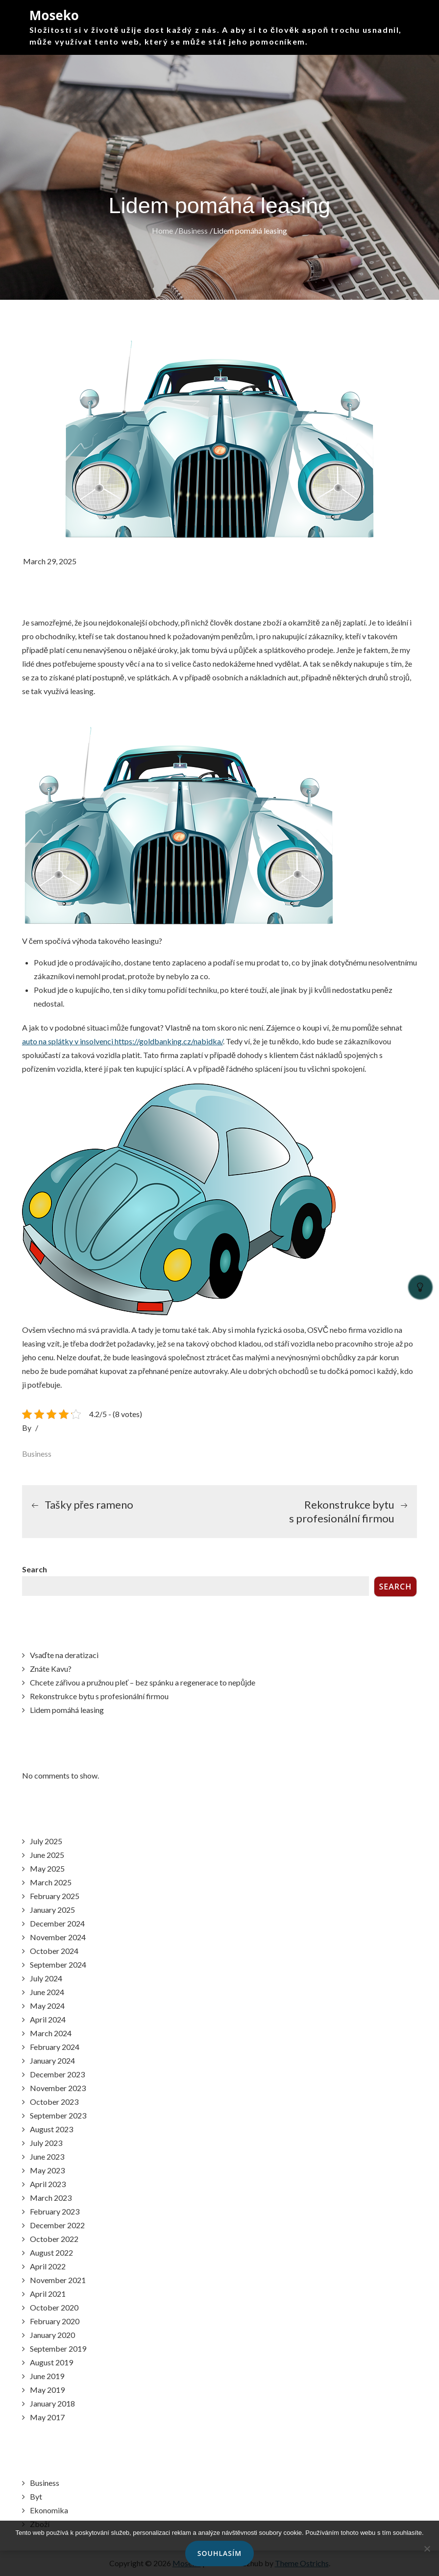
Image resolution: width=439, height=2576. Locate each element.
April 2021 (48, 2293)
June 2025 (47, 1854)
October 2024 (54, 1950)
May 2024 (47, 2005)
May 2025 (47, 1868)
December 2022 (57, 2225)
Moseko (54, 15)
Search (34, 1569)
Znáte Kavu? (51, 1668)
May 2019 (47, 2389)
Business (36, 1453)
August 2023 (51, 2129)
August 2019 (51, 2362)
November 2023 (58, 2088)
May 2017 (47, 2417)
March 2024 (51, 2033)
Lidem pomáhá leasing (67, 1709)
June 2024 (47, 1992)
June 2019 (47, 2376)
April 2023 (48, 2184)
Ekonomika (49, 2510)
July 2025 (46, 1841)
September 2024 (58, 1964)
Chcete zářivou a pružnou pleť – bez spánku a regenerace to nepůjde (142, 1682)
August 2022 (51, 2252)
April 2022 (48, 2266)
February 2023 (54, 2211)
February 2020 (54, 2321)
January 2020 (52, 2334)
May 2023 (47, 2170)
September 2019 (58, 2348)
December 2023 (57, 2074)
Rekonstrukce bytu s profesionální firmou (99, 1696)
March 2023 (51, 2197)
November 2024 (58, 1937)
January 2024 (52, 2060)
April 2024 (48, 2019)
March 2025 (51, 1882)
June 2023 (47, 2156)
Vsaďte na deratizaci (64, 1655)
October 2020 (54, 2307)
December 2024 (57, 1923)
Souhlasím (219, 2553)
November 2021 (58, 2280)
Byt (36, 2496)
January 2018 (52, 2403)
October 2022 (54, 2238)
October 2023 (54, 2101)
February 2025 (54, 1896)
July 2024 (46, 1978)
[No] (427, 2548)
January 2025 (52, 1909)
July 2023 (46, 2142)
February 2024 (54, 2046)
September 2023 (58, 2115)
